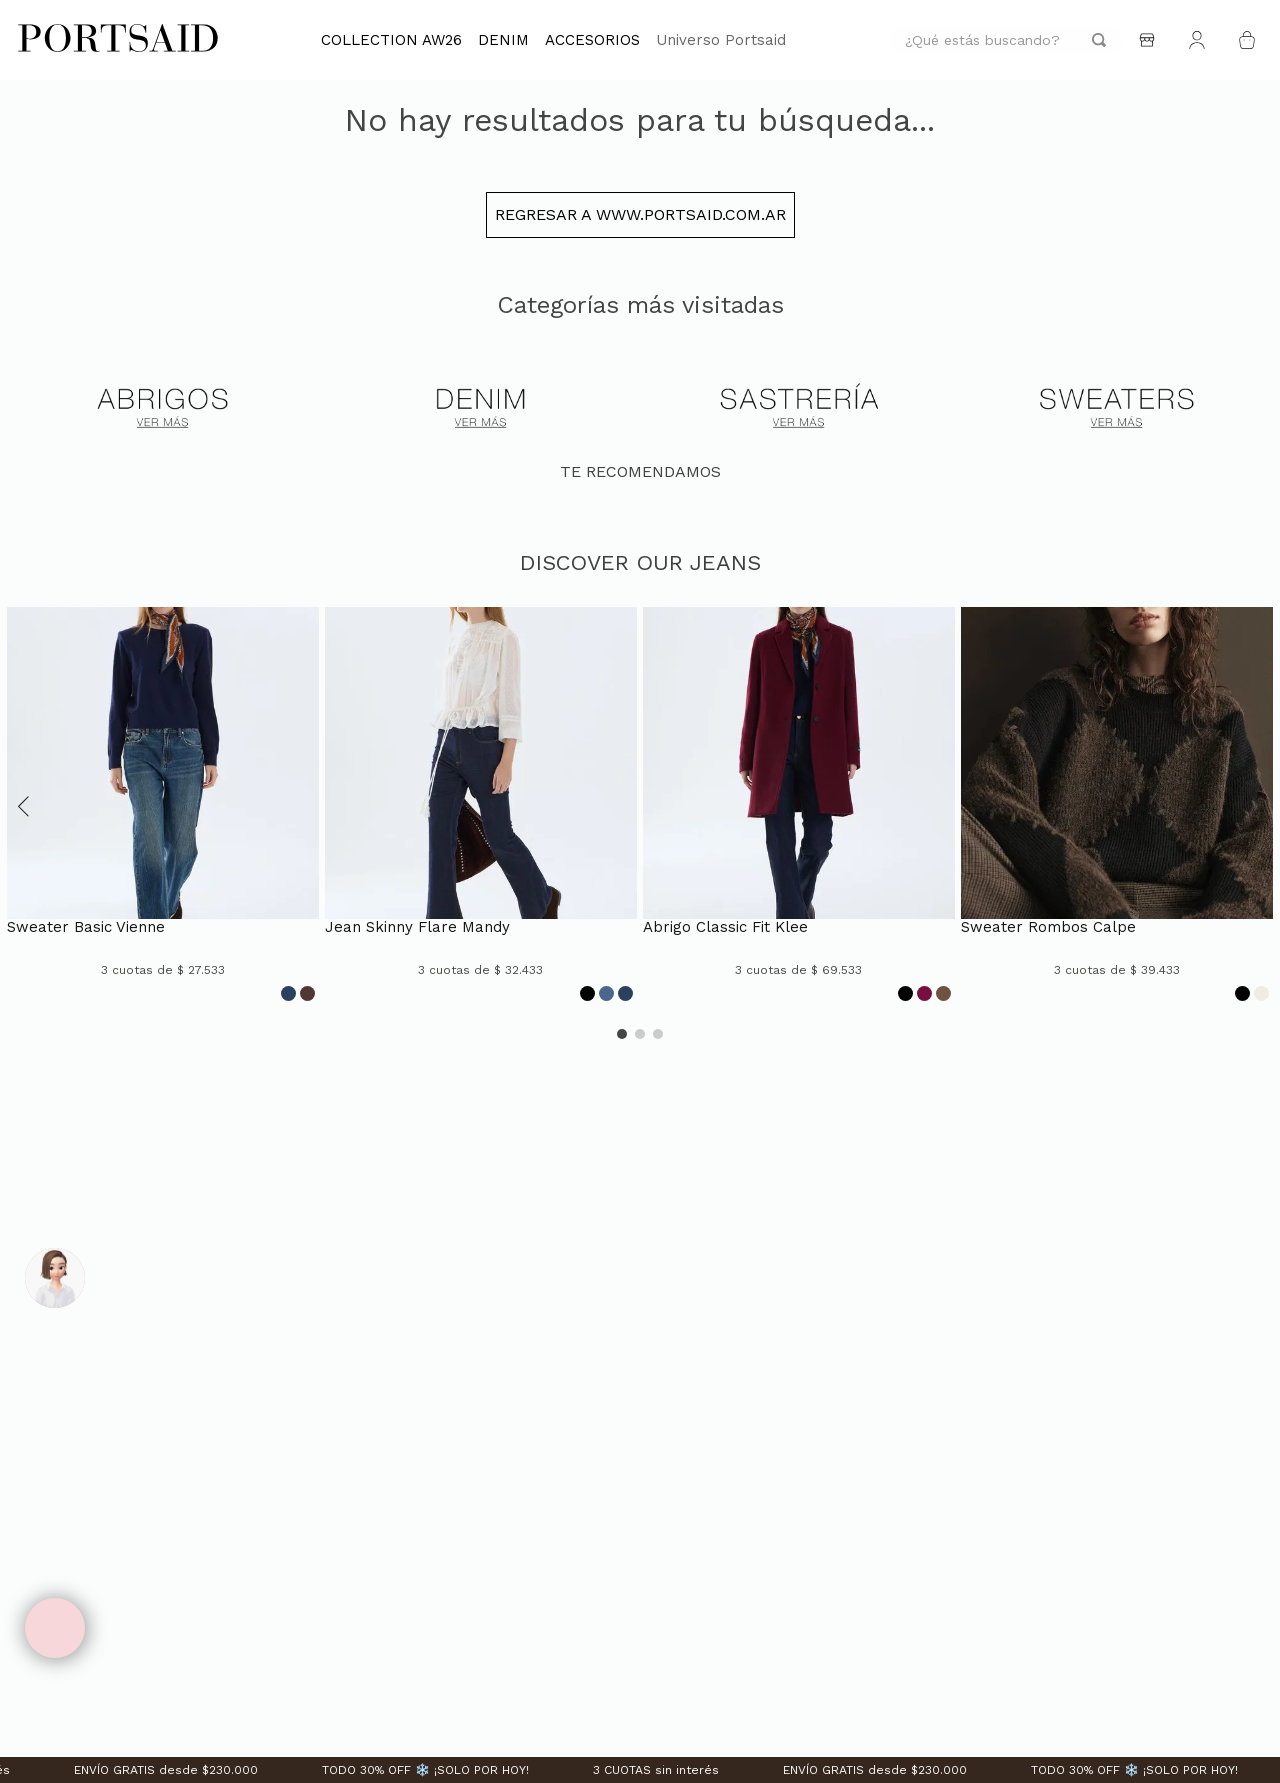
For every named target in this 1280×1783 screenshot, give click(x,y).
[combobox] (1005, 40)
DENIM (503, 40)
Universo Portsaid (721, 40)
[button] (24, 836)
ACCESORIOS (592, 40)
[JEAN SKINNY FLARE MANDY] (481, 836)
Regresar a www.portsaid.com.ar (640, 244)
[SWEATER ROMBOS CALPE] (1117, 836)
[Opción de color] (288, 1023)
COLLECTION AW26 (391, 40)
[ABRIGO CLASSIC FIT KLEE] (799, 836)
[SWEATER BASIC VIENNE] (163, 836)
